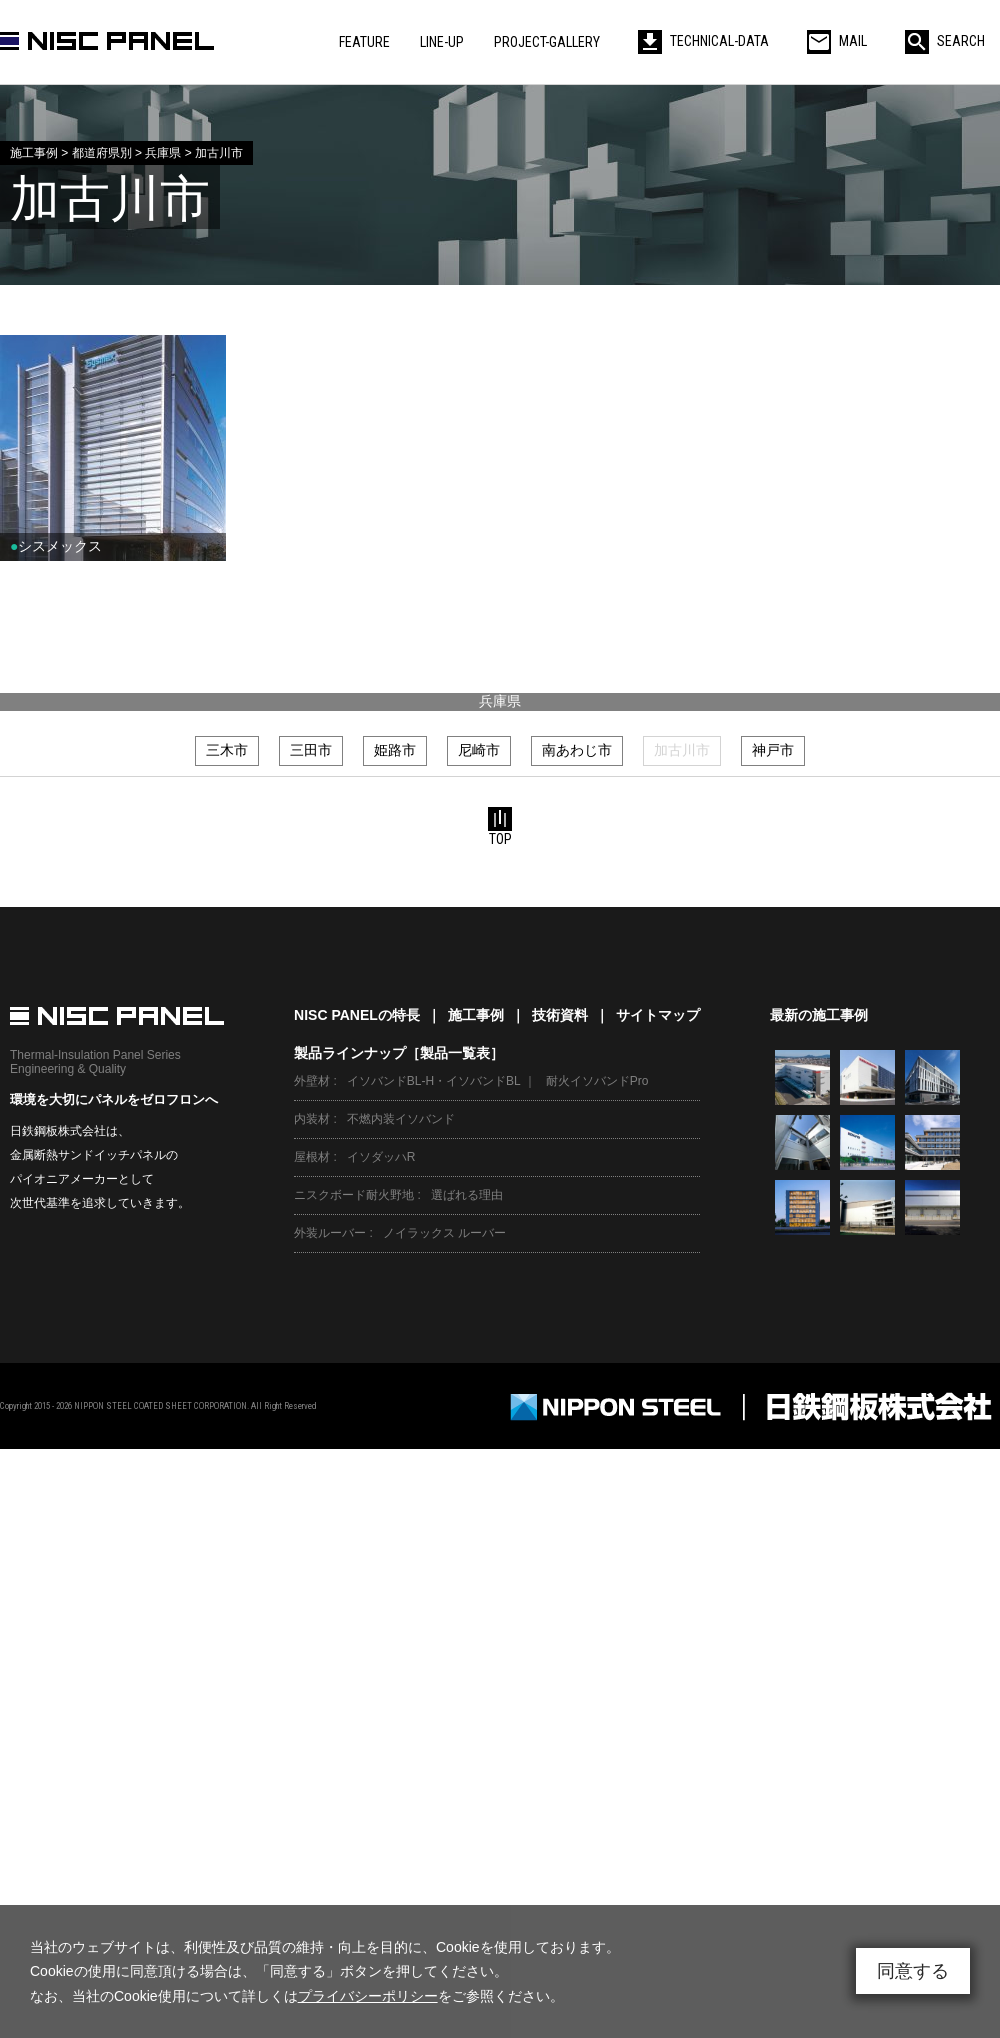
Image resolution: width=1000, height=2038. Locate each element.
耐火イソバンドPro (597, 1081)
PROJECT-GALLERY (547, 42)
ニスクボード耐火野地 (354, 1195)
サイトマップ (658, 1015)
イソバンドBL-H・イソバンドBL (434, 1081)
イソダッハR (381, 1157)
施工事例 (476, 1015)
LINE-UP (442, 42)
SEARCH (945, 41)
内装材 (312, 1119)
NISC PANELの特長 (357, 1015)
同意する (913, 1971)
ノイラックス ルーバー (444, 1233)
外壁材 (312, 1081)
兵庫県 (500, 701)
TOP (500, 827)
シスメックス (56, 546)
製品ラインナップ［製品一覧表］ (399, 1053)
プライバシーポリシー (368, 1996)
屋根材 (312, 1157)
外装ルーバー (330, 1233)
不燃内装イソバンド (401, 1119)
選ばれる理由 (467, 1195)
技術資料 (560, 1015)
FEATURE (364, 42)
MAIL (837, 41)
